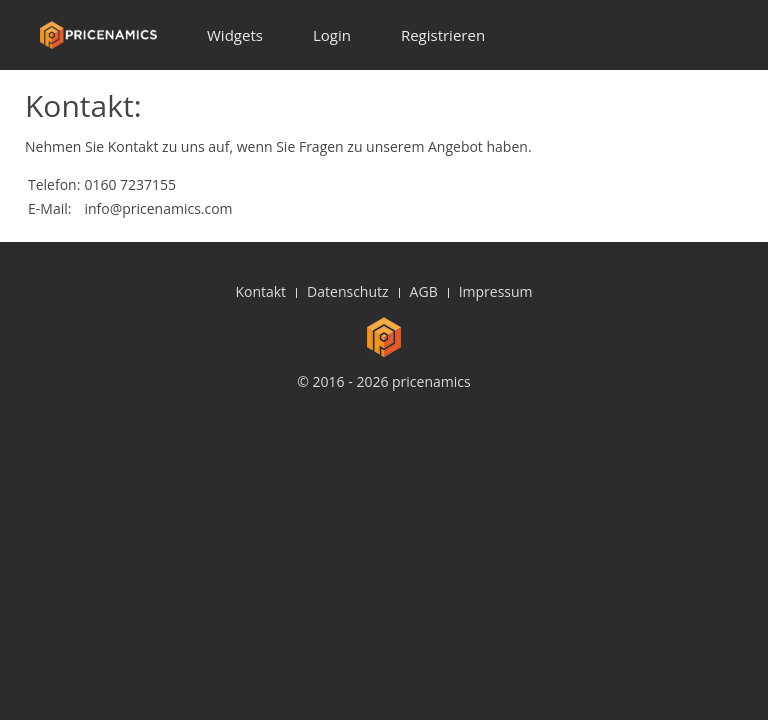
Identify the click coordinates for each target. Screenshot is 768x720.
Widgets (235, 35)
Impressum (496, 291)
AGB (424, 291)
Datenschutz (347, 291)
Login (332, 35)
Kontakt (260, 291)
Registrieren (443, 35)
